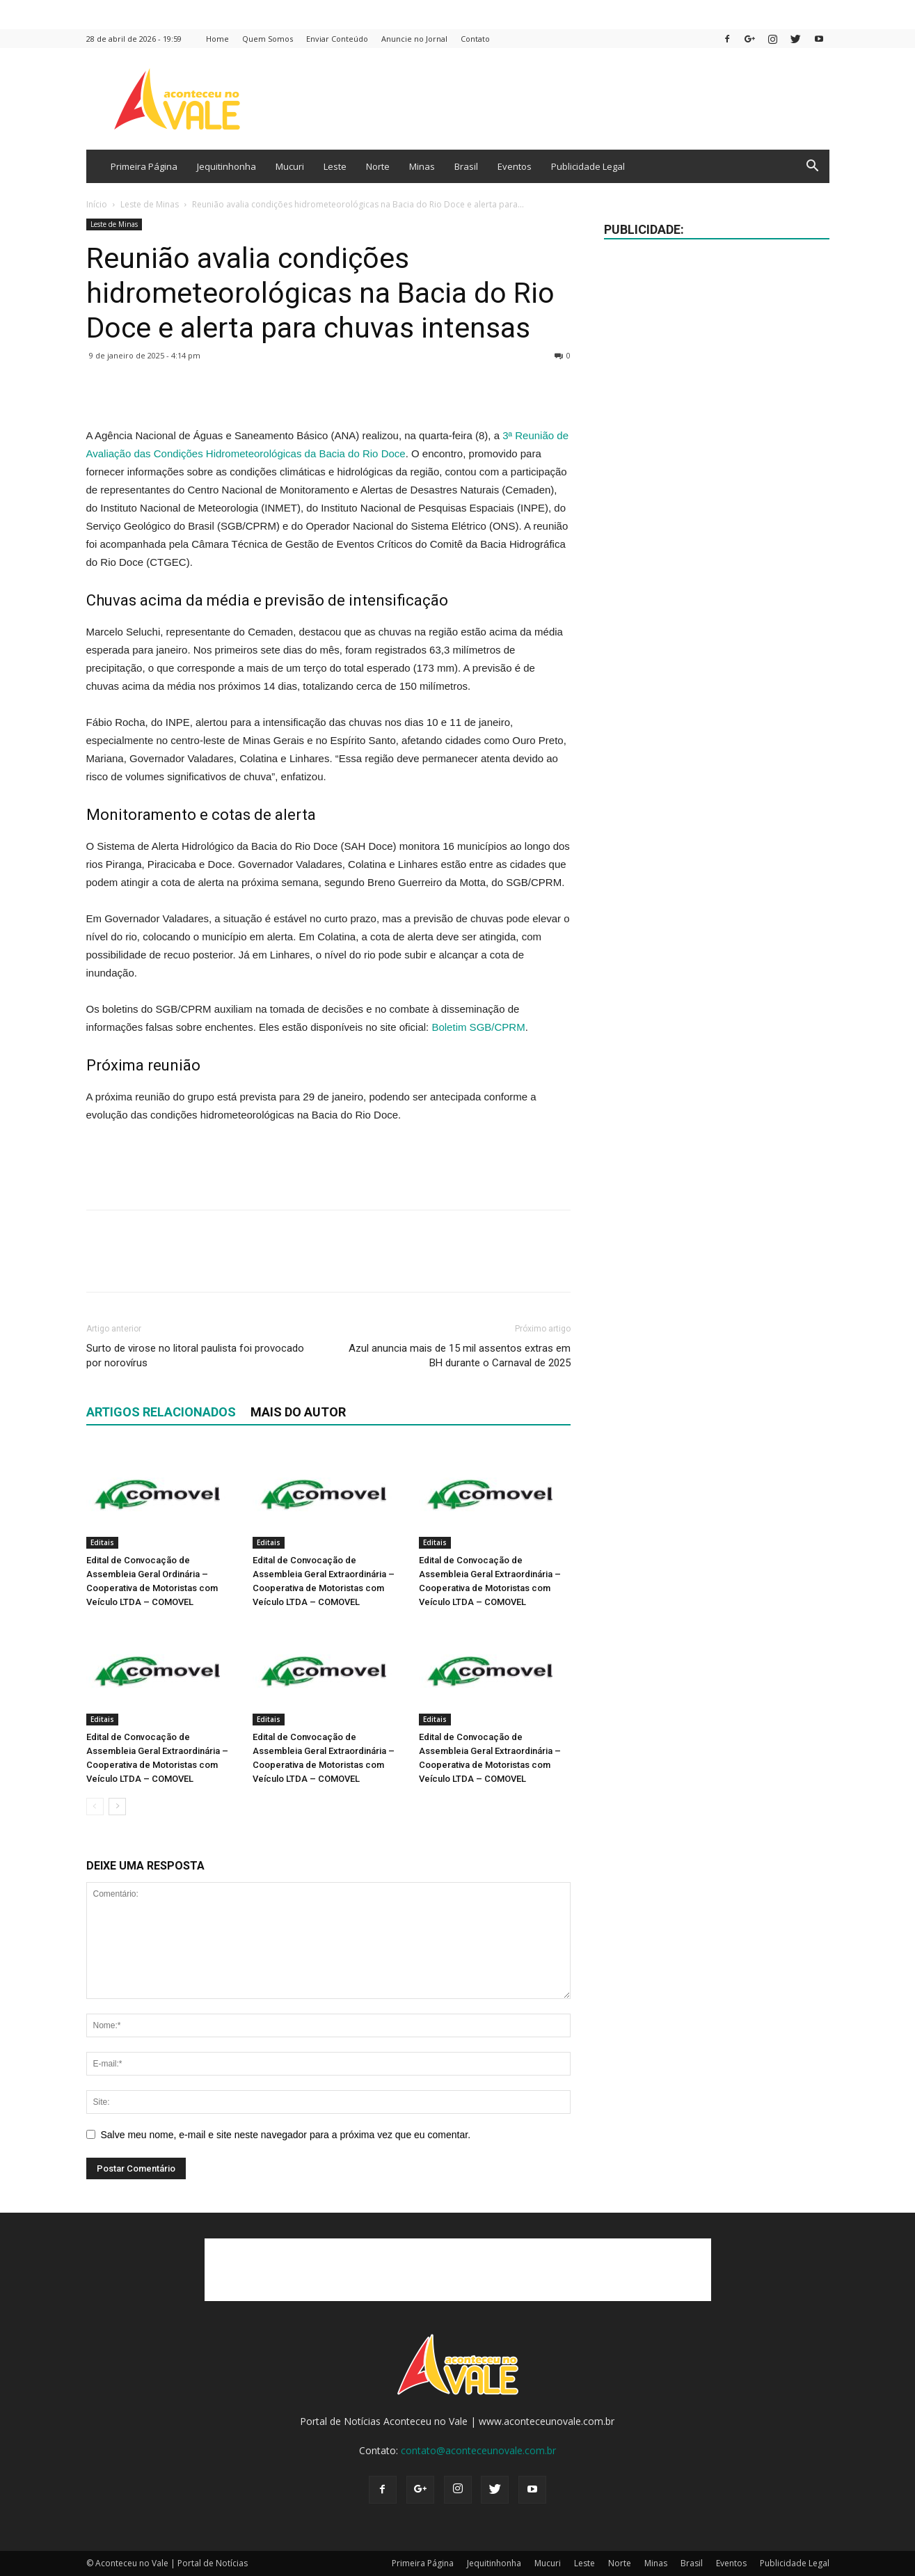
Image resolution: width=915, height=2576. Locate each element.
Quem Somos (267, 38)
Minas (422, 166)
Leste (335, 166)
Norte (378, 166)
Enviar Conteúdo (337, 38)
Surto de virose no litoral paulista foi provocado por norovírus (195, 1355)
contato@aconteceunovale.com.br (478, 2450)
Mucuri (290, 166)
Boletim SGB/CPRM (478, 1027)
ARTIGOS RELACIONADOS (161, 1412)
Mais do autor (298, 1412)
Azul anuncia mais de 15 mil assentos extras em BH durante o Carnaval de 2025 (460, 1355)
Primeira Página (144, 166)
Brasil (466, 166)
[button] (812, 167)
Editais (102, 1542)
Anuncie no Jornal (414, 38)
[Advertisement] (328, 1163)
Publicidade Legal (588, 166)
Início (96, 204)
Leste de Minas (149, 204)
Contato (475, 38)
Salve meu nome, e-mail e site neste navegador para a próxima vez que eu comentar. (286, 2134)
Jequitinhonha (226, 166)
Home (217, 38)
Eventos (515, 166)
